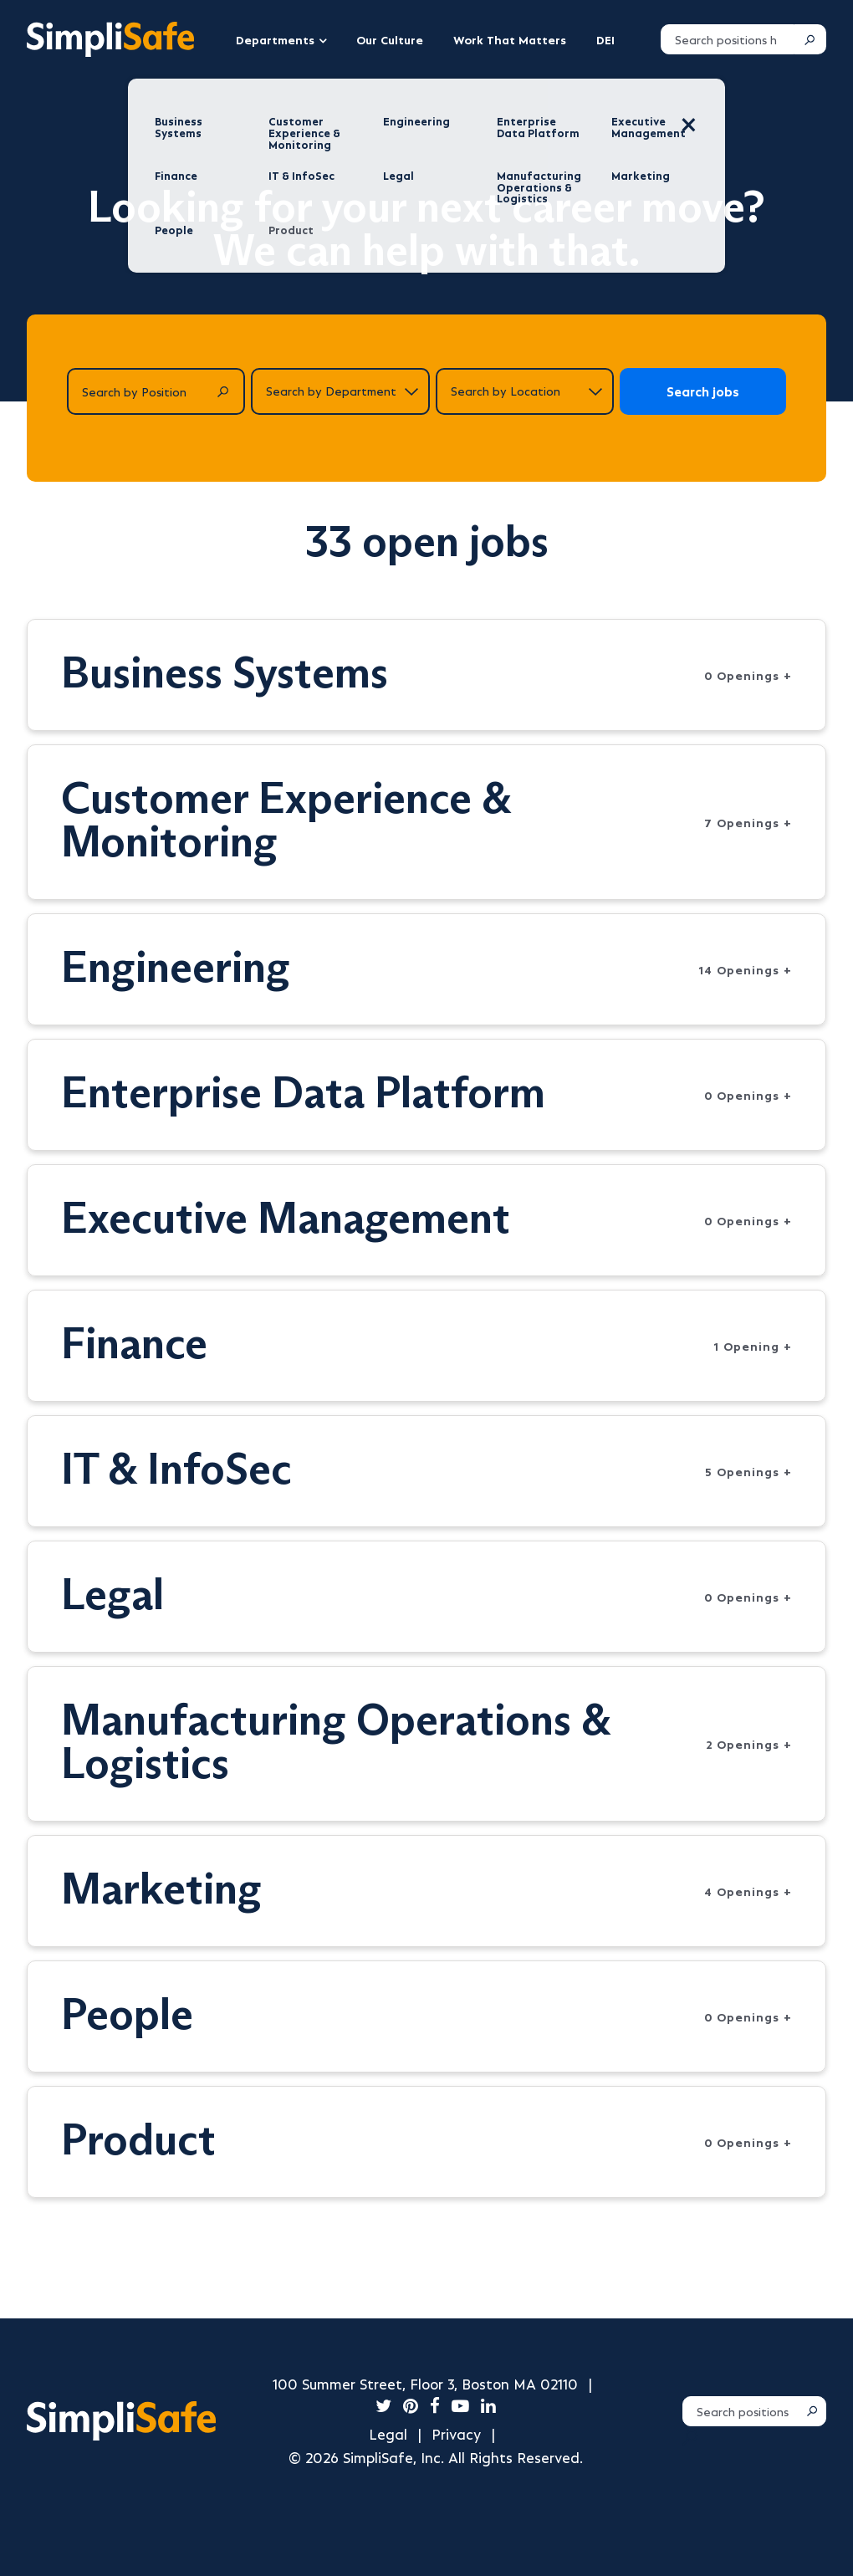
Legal (388, 2433)
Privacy (456, 2433)
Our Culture (389, 39)
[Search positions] (727, 39)
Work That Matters (509, 39)
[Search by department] (340, 391)
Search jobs (703, 391)
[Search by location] (525, 391)
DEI (605, 39)
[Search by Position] (156, 391)
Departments (275, 39)
